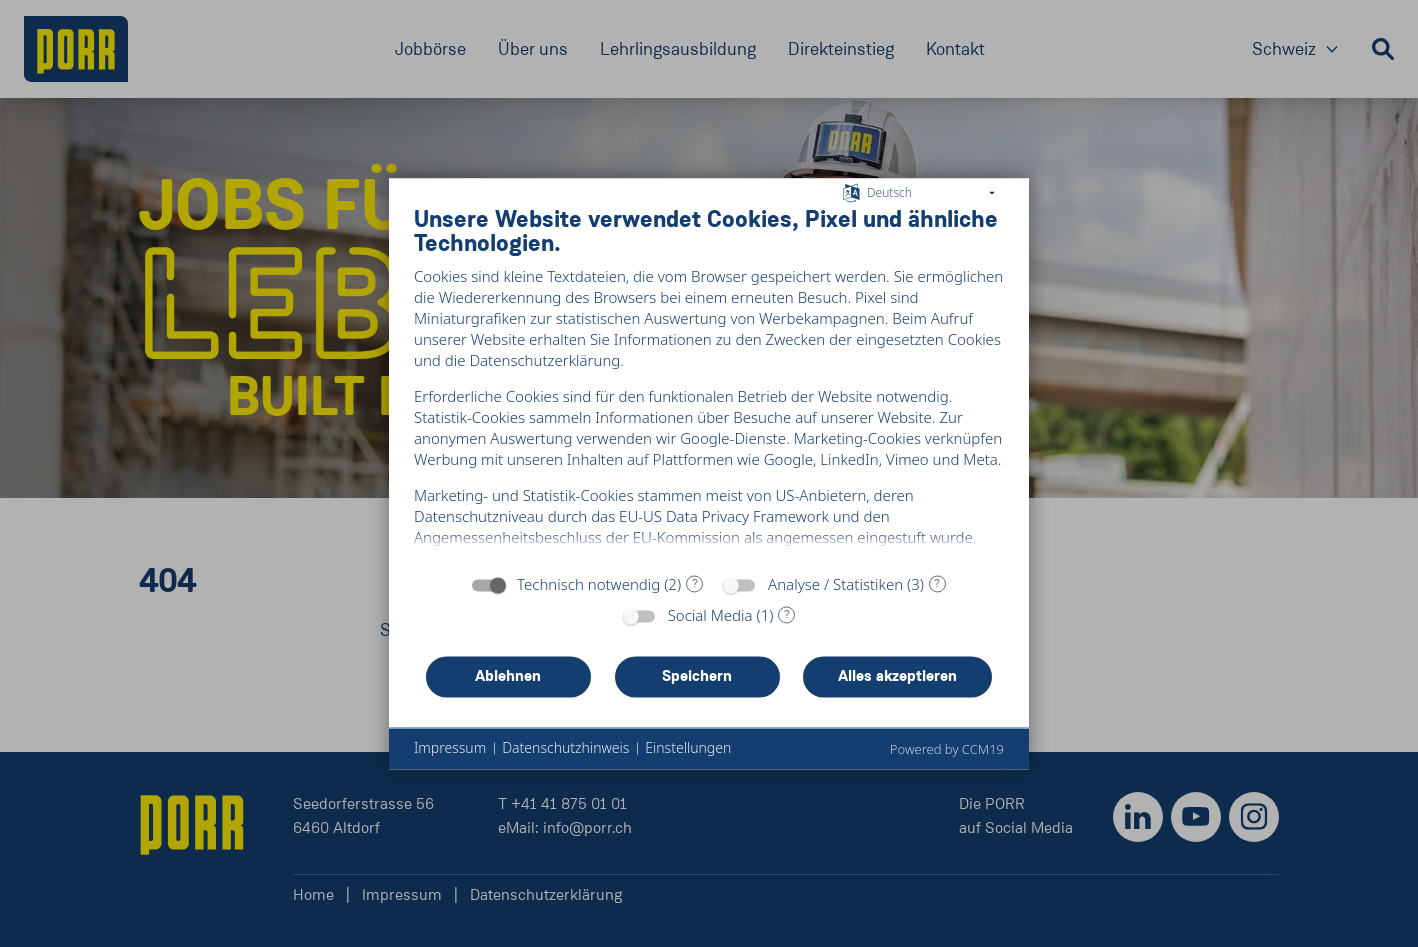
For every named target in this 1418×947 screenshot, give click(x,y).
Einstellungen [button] (688, 756)
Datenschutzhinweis (565, 756)
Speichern (697, 684)
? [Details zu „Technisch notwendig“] (695, 592)
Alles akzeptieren (897, 684)
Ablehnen (508, 684)
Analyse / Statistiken (835, 593)
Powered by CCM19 (947, 758)
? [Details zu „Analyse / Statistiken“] (937, 592)
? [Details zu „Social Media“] (787, 623)
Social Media (710, 624)
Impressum (450, 756)
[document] (709, 384)
